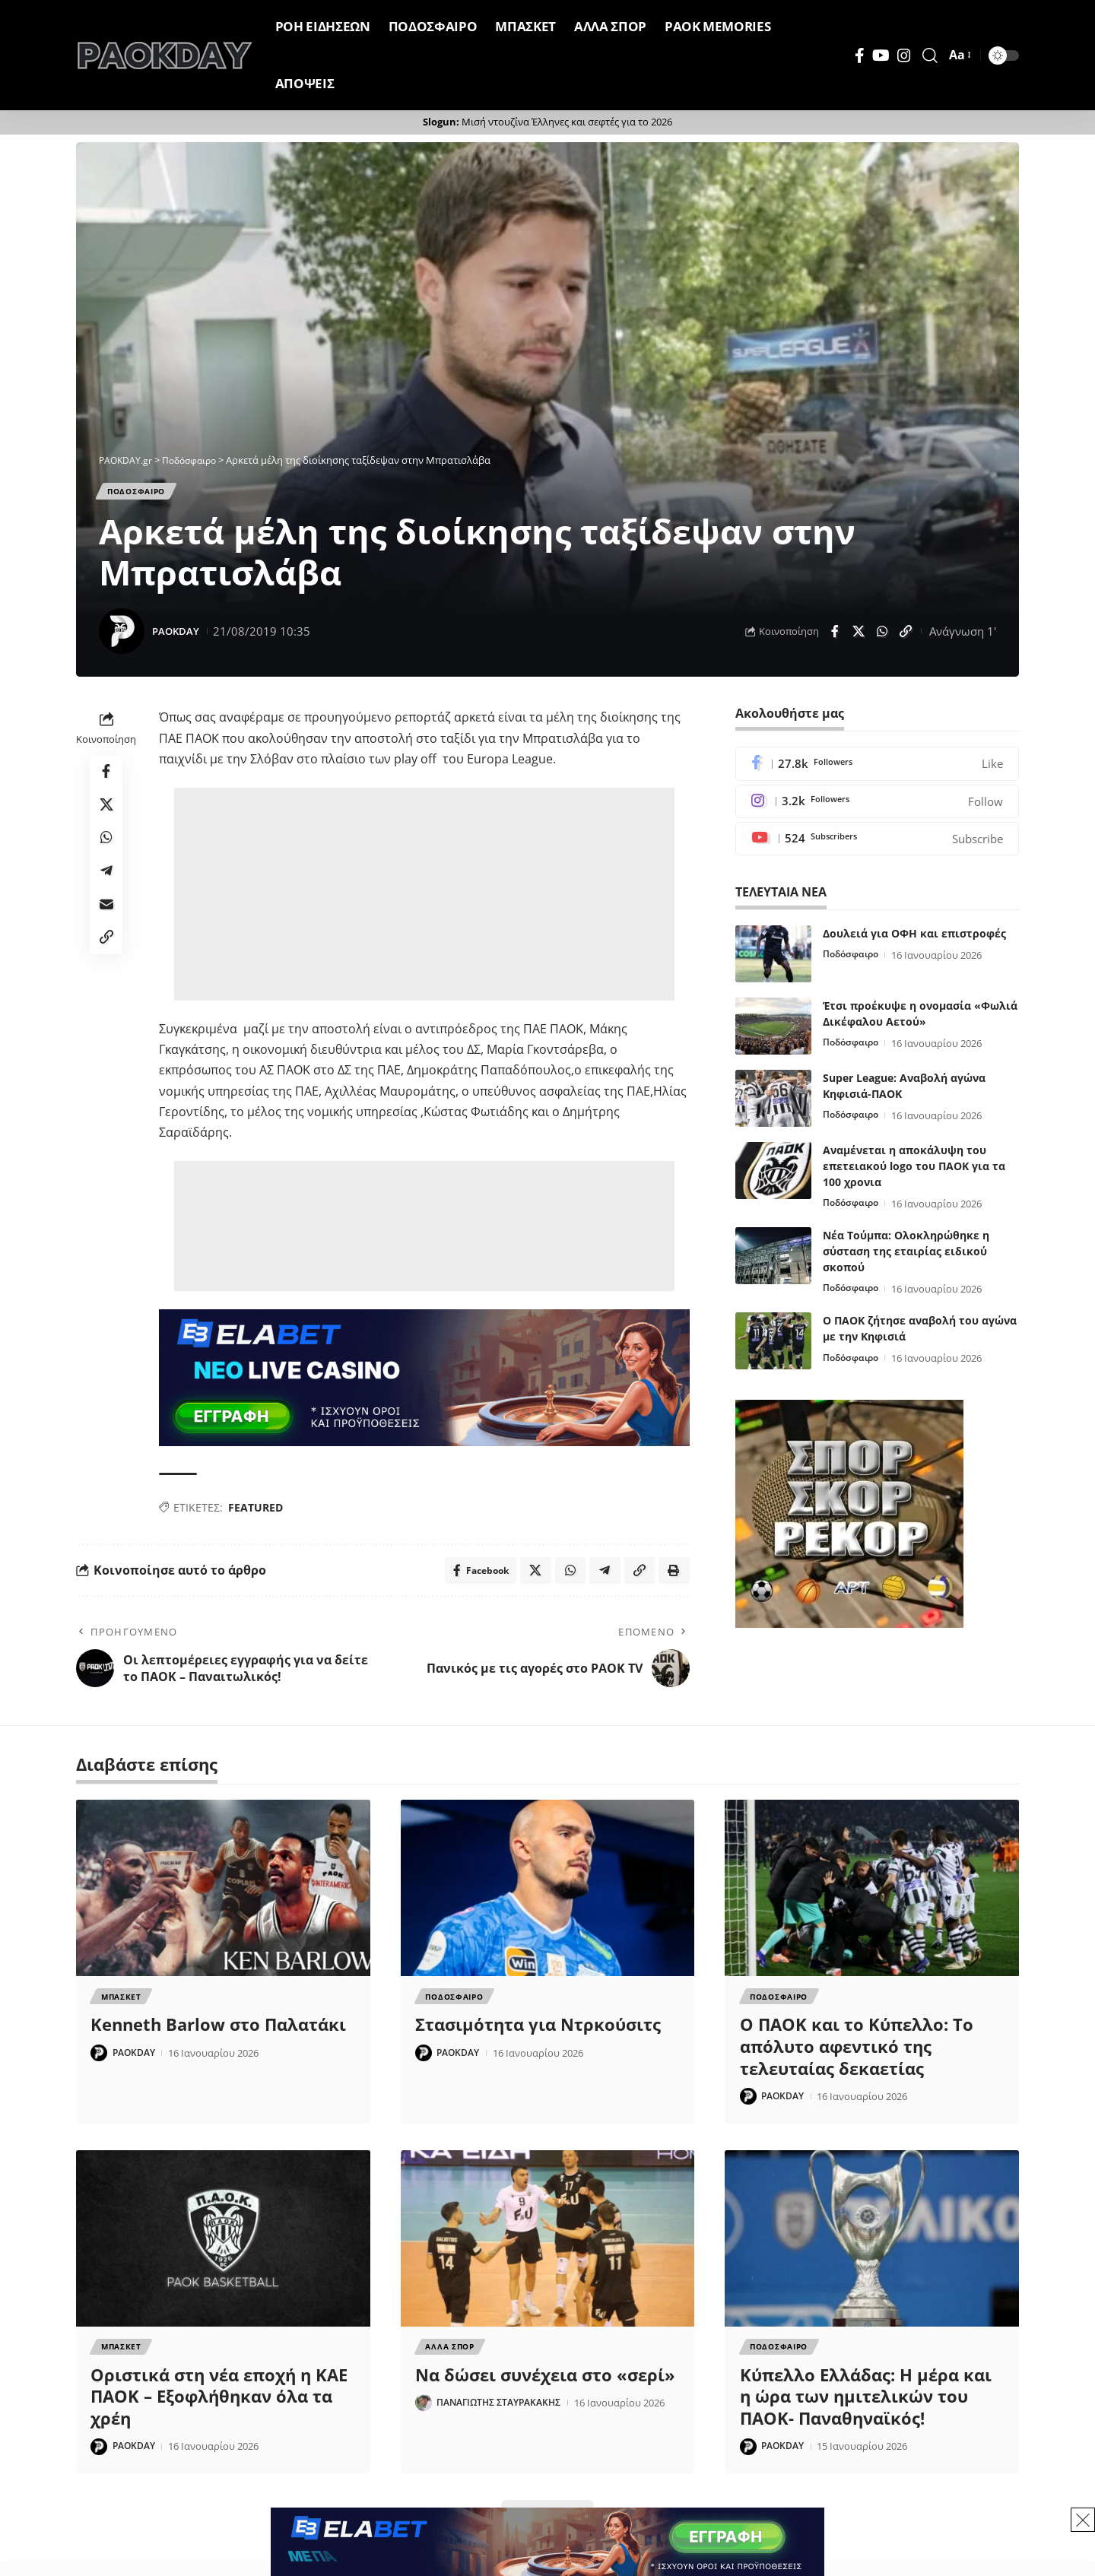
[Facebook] (859, 55)
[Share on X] (858, 635)
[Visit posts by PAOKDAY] (121, 635)
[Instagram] (904, 55)
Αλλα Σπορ (451, 2357)
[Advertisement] (424, 898)
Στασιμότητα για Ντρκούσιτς (538, 2033)
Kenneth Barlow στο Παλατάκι (218, 2033)
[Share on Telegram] (106, 887)
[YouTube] (880, 55)
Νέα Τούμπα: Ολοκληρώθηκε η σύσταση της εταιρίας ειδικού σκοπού (906, 1257)
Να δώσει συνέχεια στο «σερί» (545, 2386)
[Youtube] (877, 844)
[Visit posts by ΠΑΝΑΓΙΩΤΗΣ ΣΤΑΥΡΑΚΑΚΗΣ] (423, 2414)
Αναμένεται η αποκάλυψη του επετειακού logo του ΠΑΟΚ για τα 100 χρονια (914, 1172)
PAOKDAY (179, 634)
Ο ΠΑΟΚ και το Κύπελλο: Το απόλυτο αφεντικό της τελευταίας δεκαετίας (856, 2055)
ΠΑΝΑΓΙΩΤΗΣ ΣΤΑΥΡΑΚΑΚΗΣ (504, 2415)
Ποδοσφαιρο (144, 493)
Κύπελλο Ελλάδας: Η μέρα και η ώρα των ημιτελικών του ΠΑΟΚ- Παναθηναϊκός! (866, 2408)
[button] (930, 55)
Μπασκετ (122, 2005)
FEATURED (255, 1512)
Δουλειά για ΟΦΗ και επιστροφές (914, 939)
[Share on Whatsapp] (882, 635)
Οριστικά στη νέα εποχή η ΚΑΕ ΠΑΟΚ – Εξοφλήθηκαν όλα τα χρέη (219, 2408)
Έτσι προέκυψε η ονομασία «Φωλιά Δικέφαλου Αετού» (920, 1019)
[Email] (106, 924)
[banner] (424, 1380)
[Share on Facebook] (835, 635)
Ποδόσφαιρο (853, 961)
